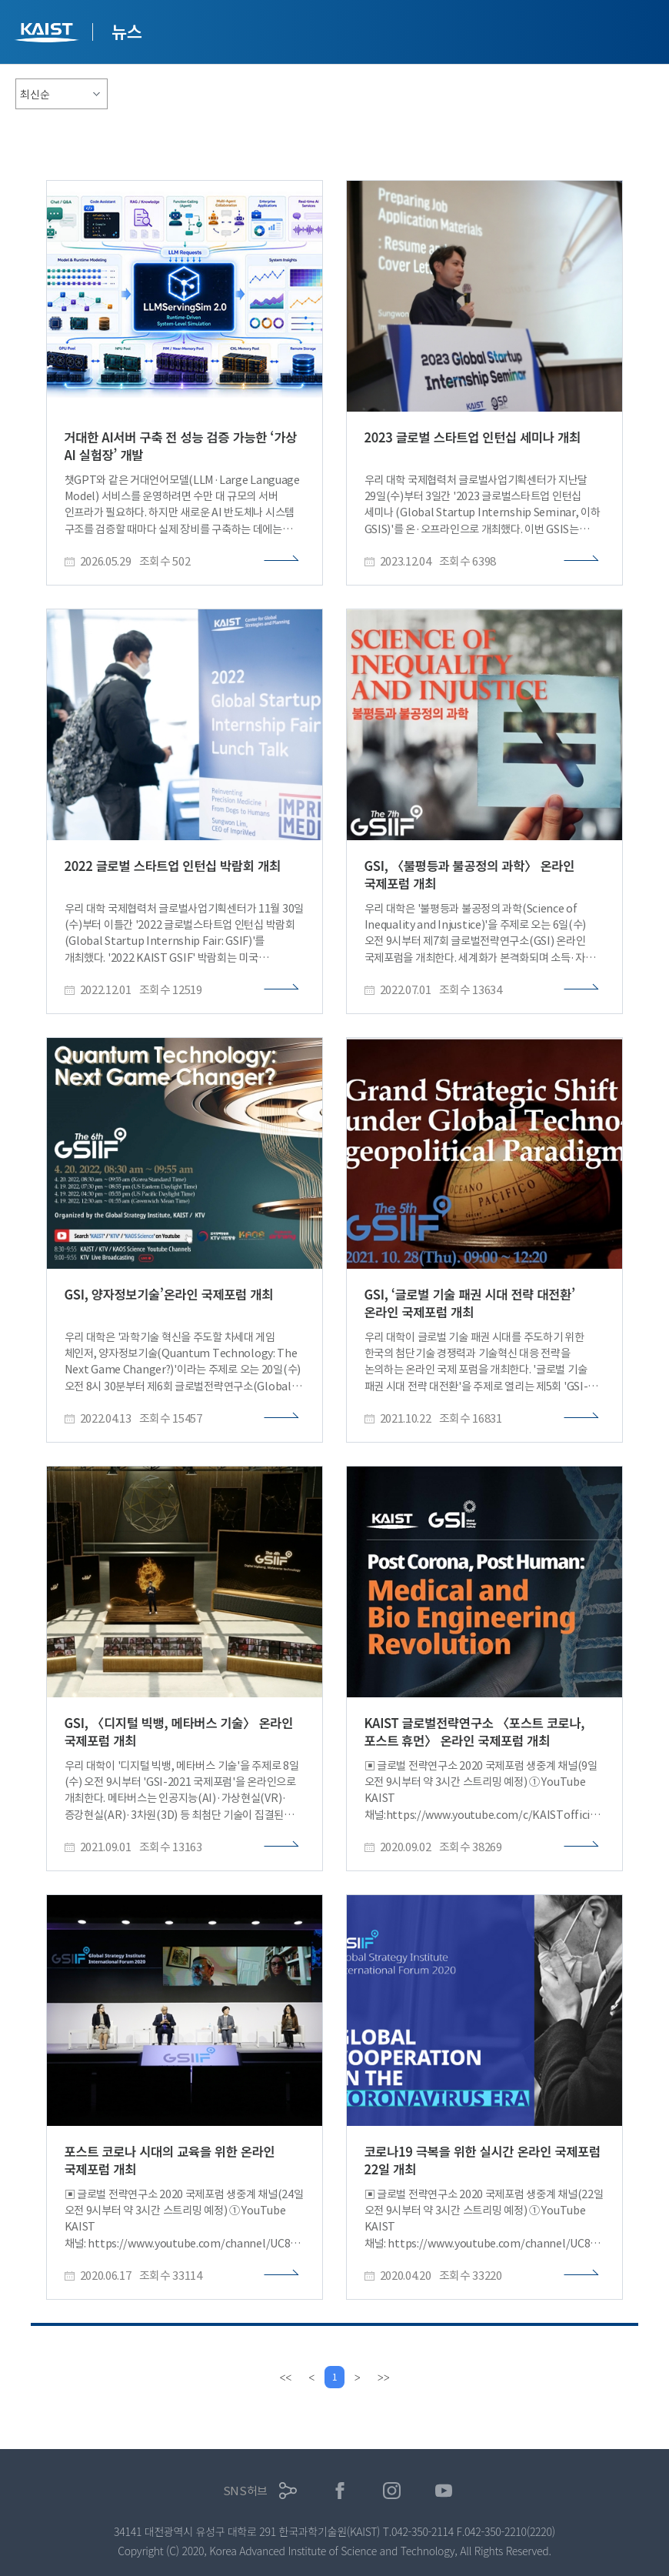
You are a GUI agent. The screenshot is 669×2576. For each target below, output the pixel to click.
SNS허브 (245, 2491)
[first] (283, 2377)
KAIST (48, 34)
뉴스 (127, 30)
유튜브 (444, 2491)
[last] (385, 2377)
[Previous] (309, 2377)
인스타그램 (392, 2491)
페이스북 (340, 2491)
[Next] (359, 2377)
